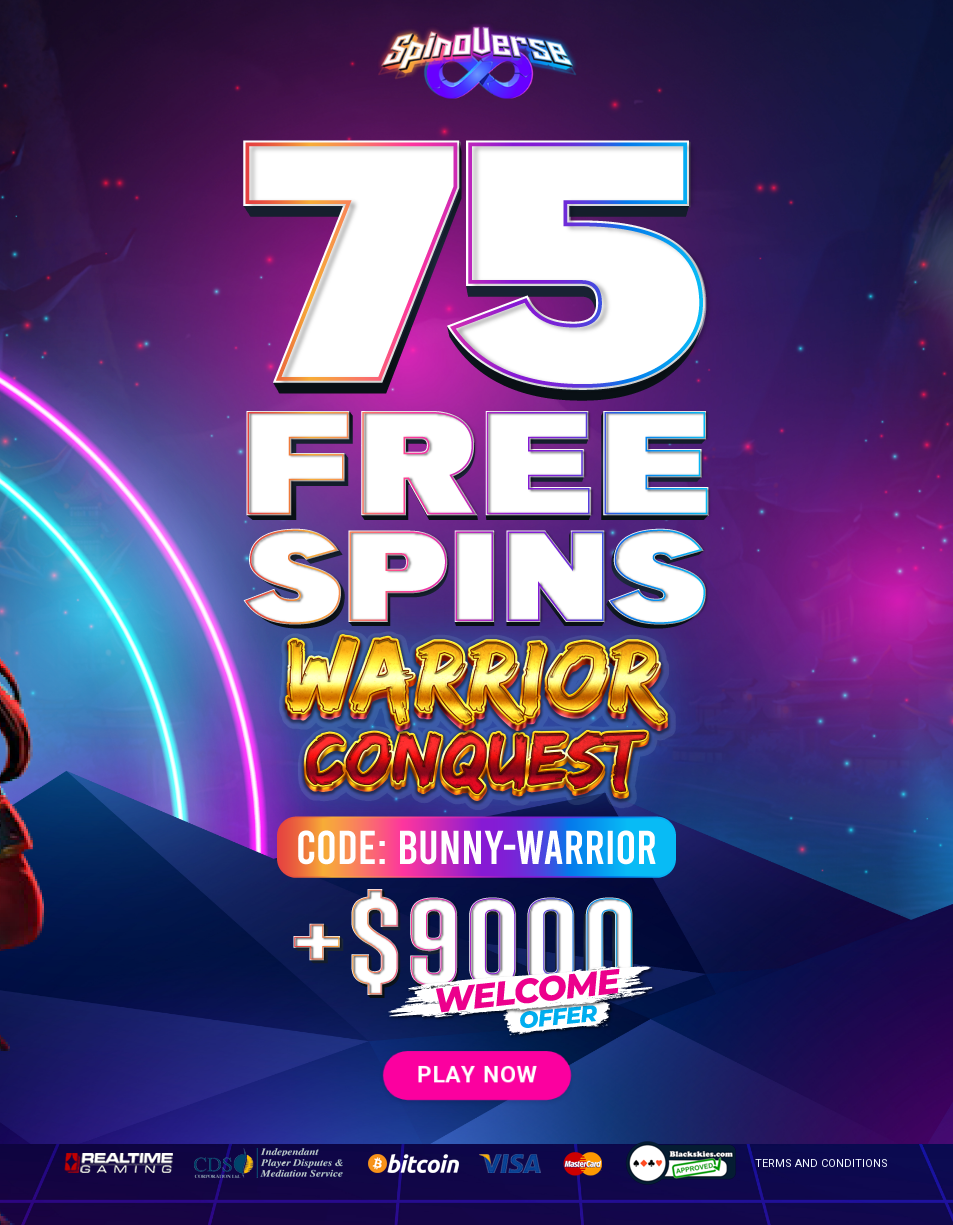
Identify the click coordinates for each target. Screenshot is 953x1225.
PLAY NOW (476, 1074)
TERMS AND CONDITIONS (821, 1163)
